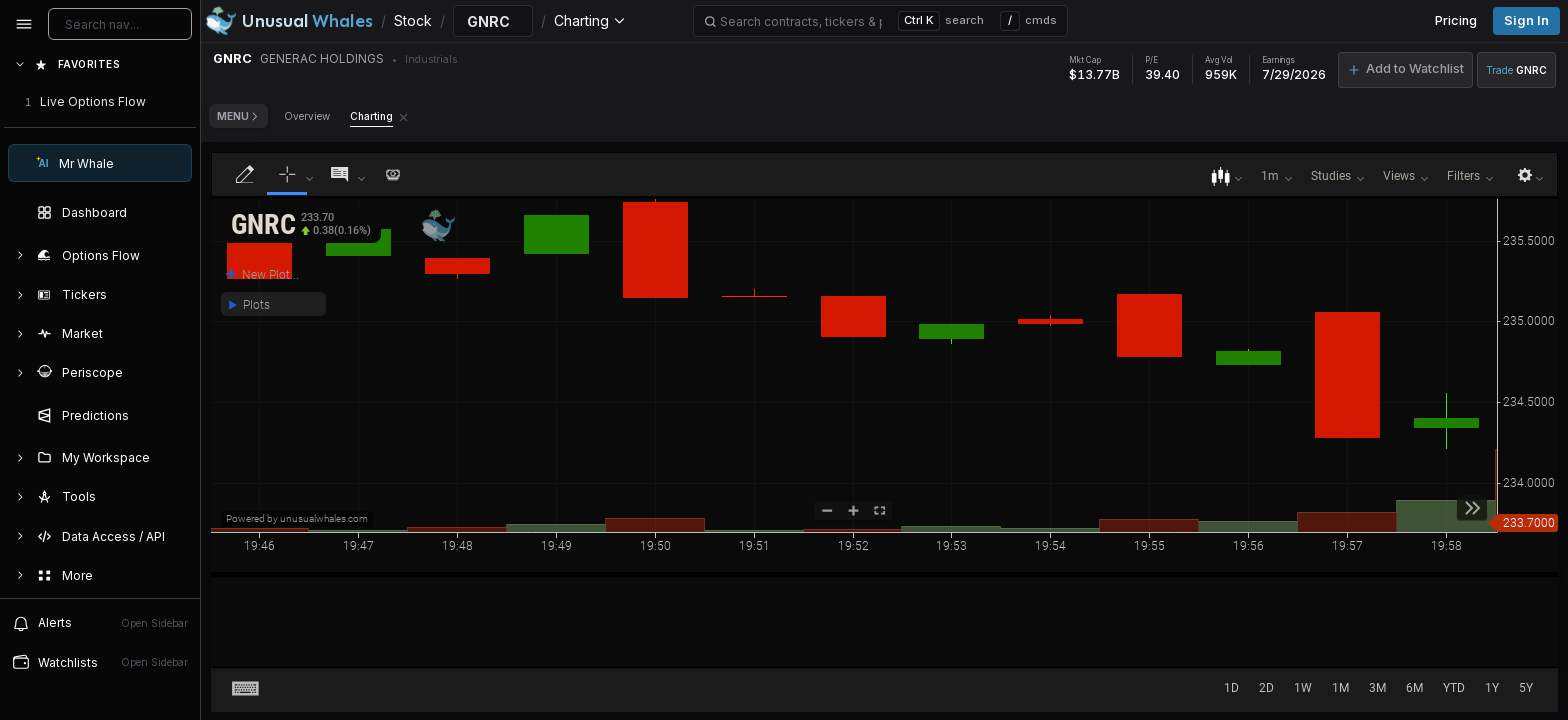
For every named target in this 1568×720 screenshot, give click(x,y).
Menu (238, 116)
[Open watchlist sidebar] (100, 662)
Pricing (1456, 20)
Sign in (1526, 20)
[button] (301, 226)
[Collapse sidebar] (24, 24)
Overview (307, 116)
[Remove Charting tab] (403, 116)
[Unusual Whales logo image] (289, 21)
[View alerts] (100, 623)
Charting (371, 116)
